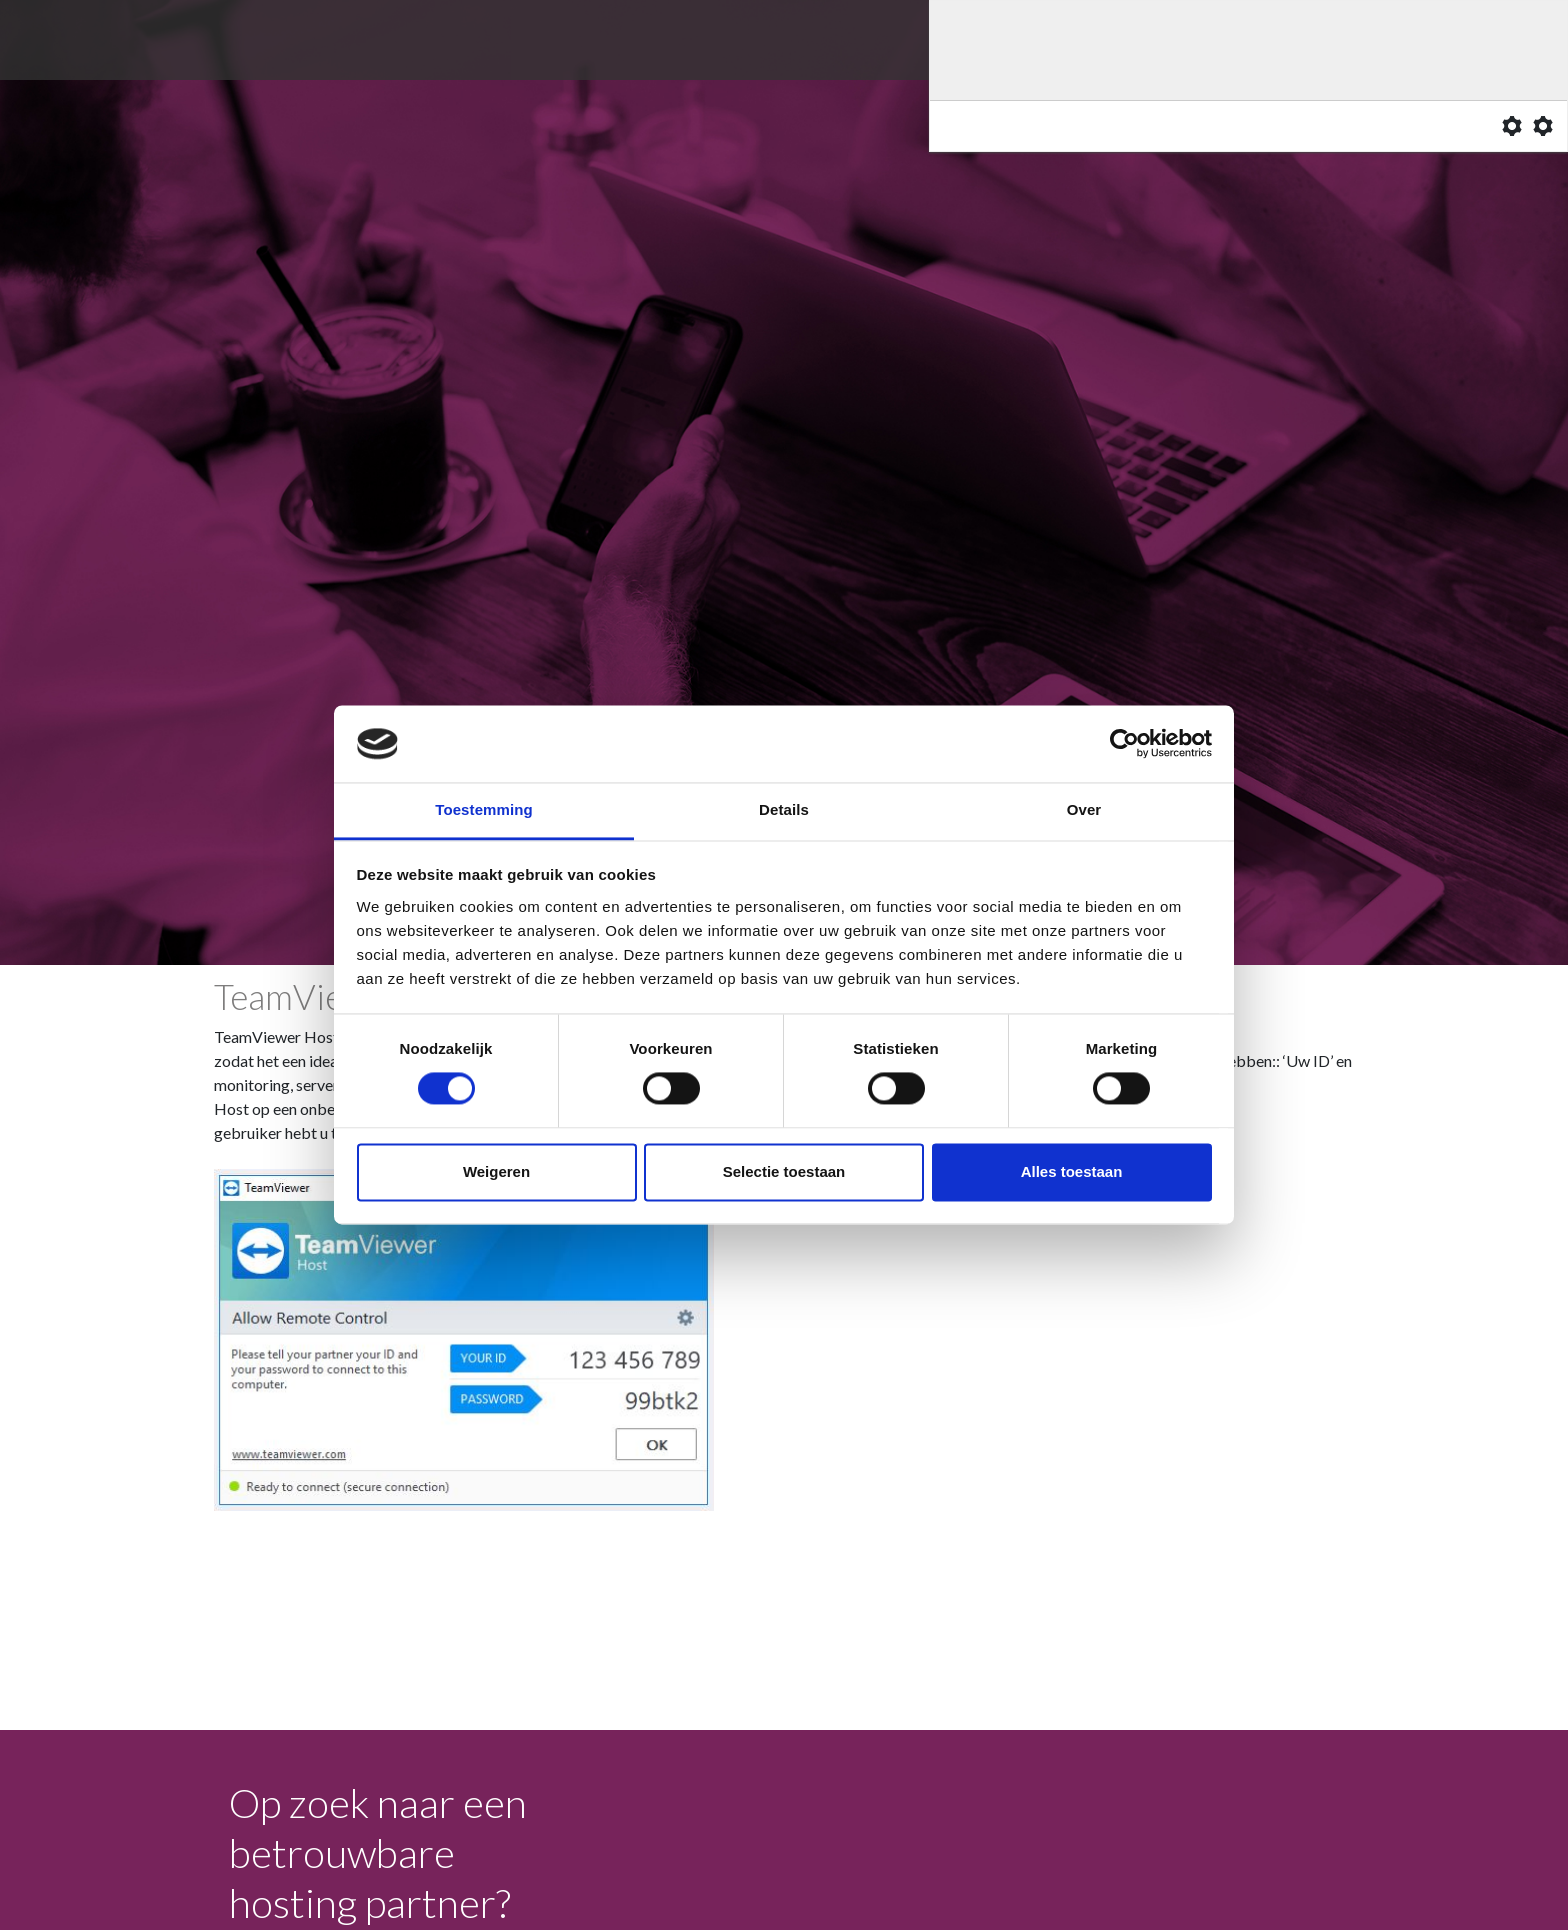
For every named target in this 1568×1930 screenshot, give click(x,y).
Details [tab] (784, 809)
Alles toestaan (1072, 1171)
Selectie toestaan (784, 1171)
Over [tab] (1084, 809)
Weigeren (496, 1171)
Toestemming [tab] (484, 809)
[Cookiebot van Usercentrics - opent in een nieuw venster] (1124, 744)
